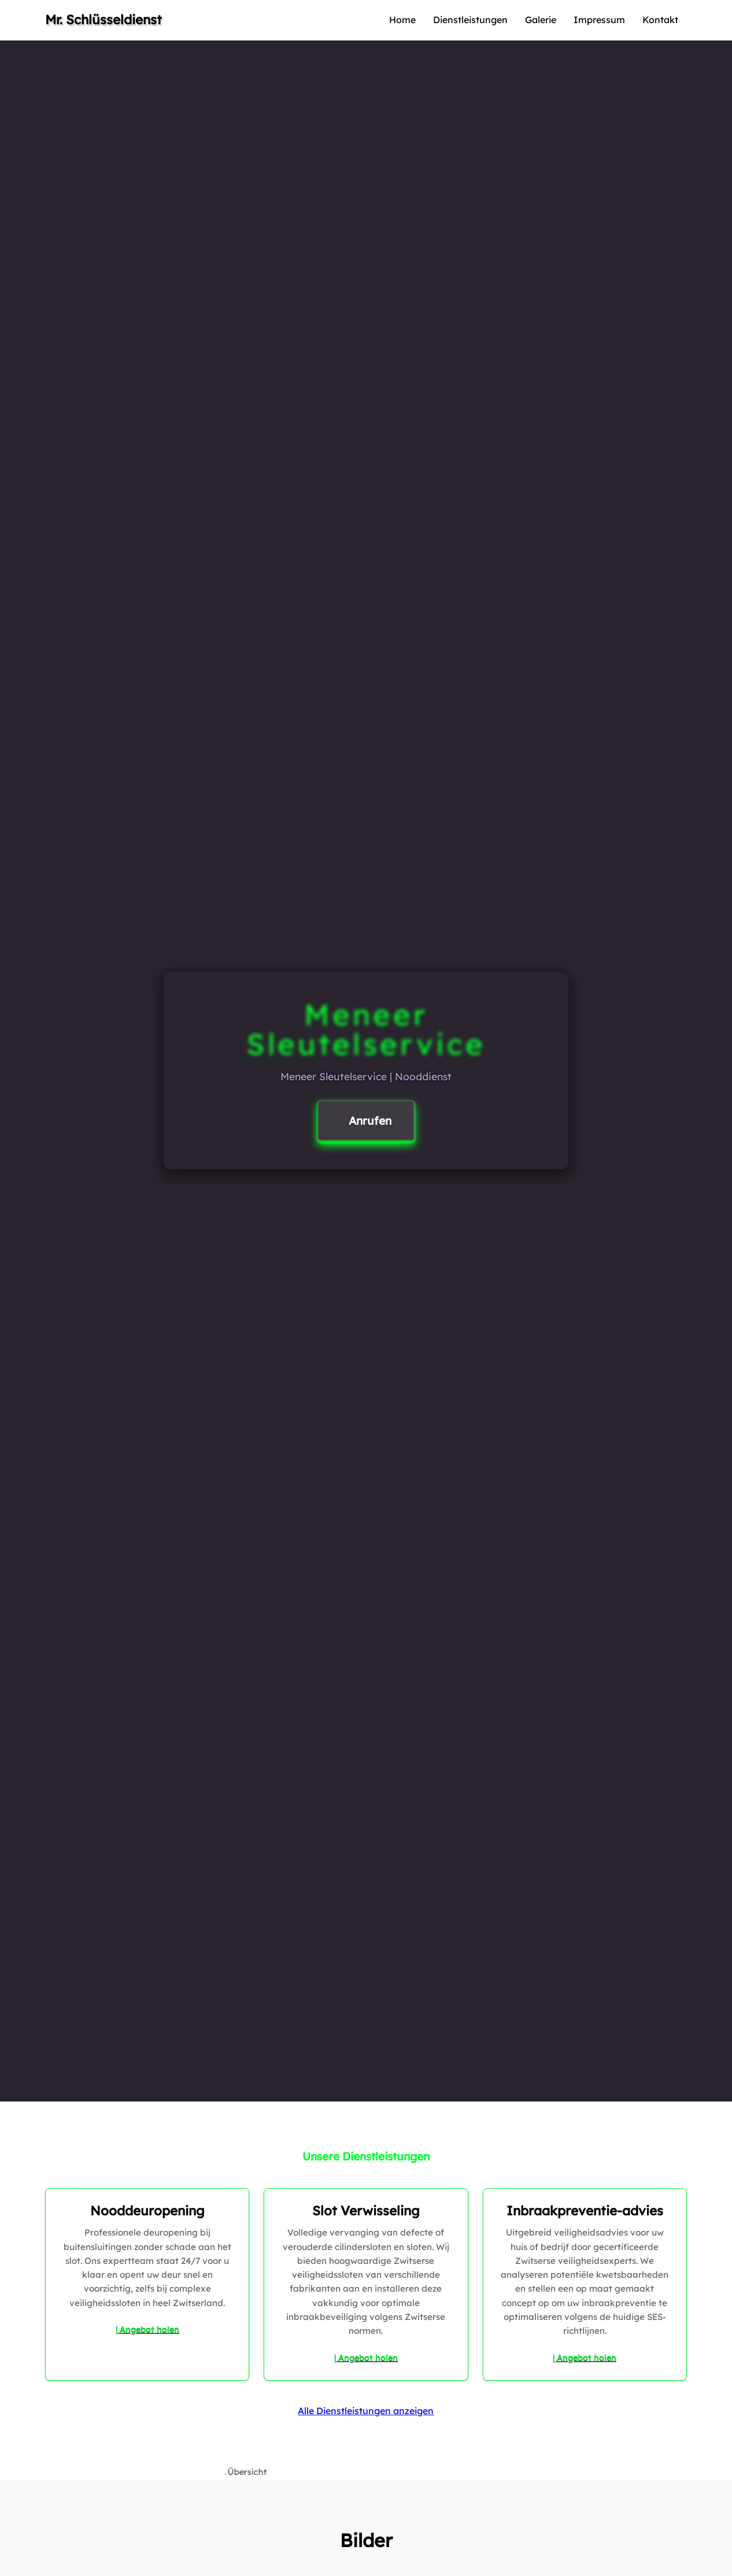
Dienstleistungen (470, 19)
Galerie (540, 19)
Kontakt (660, 19)
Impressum (599, 19)
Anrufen (370, 1121)
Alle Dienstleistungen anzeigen (366, 2410)
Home (402, 19)
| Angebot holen (147, 2329)
